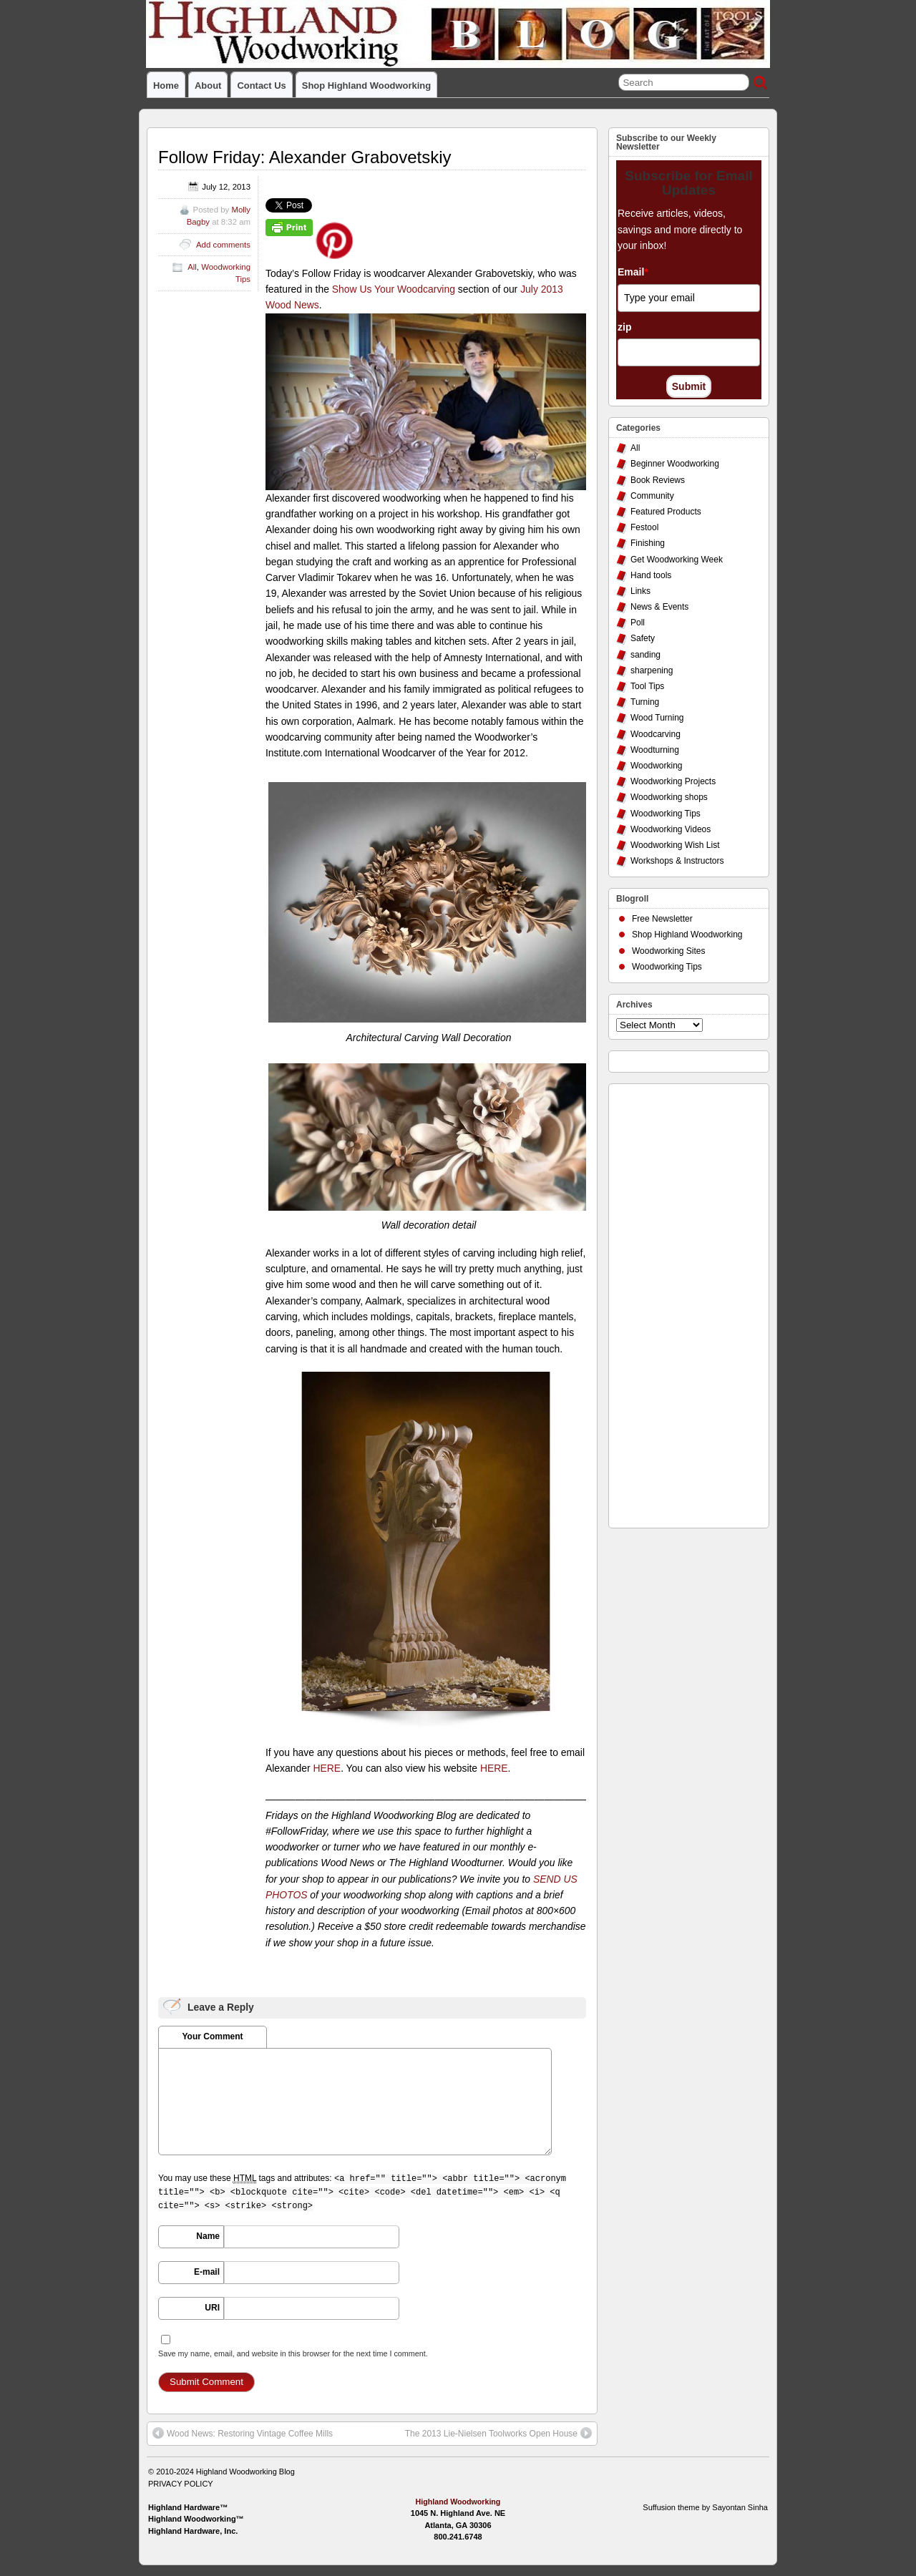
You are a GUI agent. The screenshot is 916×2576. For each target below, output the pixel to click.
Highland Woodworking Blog (245, 2471)
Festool (644, 527)
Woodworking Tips (665, 814)
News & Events (659, 607)
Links (640, 591)
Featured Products (665, 512)
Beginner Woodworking (674, 464)
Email (633, 272)
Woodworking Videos (670, 829)
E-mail (207, 2272)
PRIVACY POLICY (180, 2483)
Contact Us (261, 85)
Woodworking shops (669, 797)
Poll (637, 623)
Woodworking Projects (673, 781)
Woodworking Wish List (675, 845)
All (192, 267)
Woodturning (654, 750)
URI (212, 2308)
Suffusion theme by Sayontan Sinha (705, 2507)
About (208, 85)
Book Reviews (657, 480)
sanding (645, 655)
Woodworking (656, 766)
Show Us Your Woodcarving (393, 289)
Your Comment (212, 2036)
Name (208, 2236)
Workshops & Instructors (677, 861)
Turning (644, 702)
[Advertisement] (673, 1302)
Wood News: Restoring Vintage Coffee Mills (242, 2433)
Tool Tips (647, 686)
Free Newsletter (662, 919)
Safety (642, 638)
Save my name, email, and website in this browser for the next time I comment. (293, 2353)
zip (624, 327)
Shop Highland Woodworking (366, 85)
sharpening (651, 670)
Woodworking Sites (669, 951)
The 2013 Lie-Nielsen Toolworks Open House (498, 2433)
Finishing (647, 543)
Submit (689, 386)
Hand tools (650, 575)
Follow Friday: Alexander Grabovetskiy (305, 157)
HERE (327, 1768)
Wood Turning (657, 718)
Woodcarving (655, 734)
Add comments (223, 244)
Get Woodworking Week (676, 560)
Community (652, 496)
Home (166, 85)
